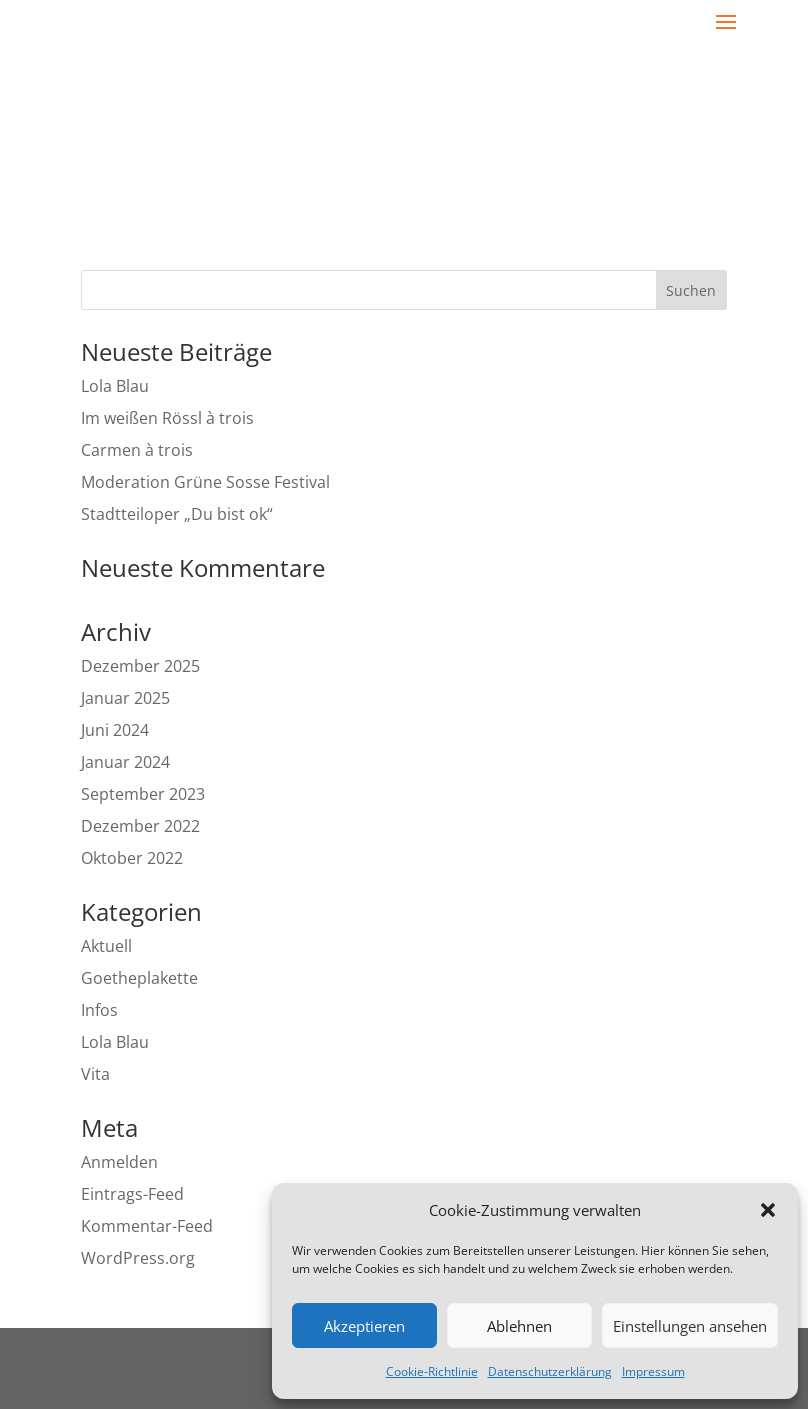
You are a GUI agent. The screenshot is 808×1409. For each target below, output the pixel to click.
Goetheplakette (139, 978)
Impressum (653, 1371)
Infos (99, 1010)
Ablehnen (519, 1326)
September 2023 (143, 794)
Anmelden (119, 1162)
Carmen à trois (137, 450)
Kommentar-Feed (147, 1226)
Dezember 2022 (140, 826)
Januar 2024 (125, 762)
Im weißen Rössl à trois (167, 418)
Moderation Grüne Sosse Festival (207, 482)
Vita (95, 1074)
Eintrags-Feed (132, 1194)
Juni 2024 (115, 730)
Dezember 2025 (140, 666)
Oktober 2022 (132, 858)
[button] (768, 1210)
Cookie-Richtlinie (432, 1371)
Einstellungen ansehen (690, 1326)
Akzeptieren (364, 1326)
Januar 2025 (125, 698)
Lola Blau (115, 386)
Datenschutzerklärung (550, 1371)
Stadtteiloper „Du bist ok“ (177, 514)
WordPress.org (138, 1258)
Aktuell (106, 946)
